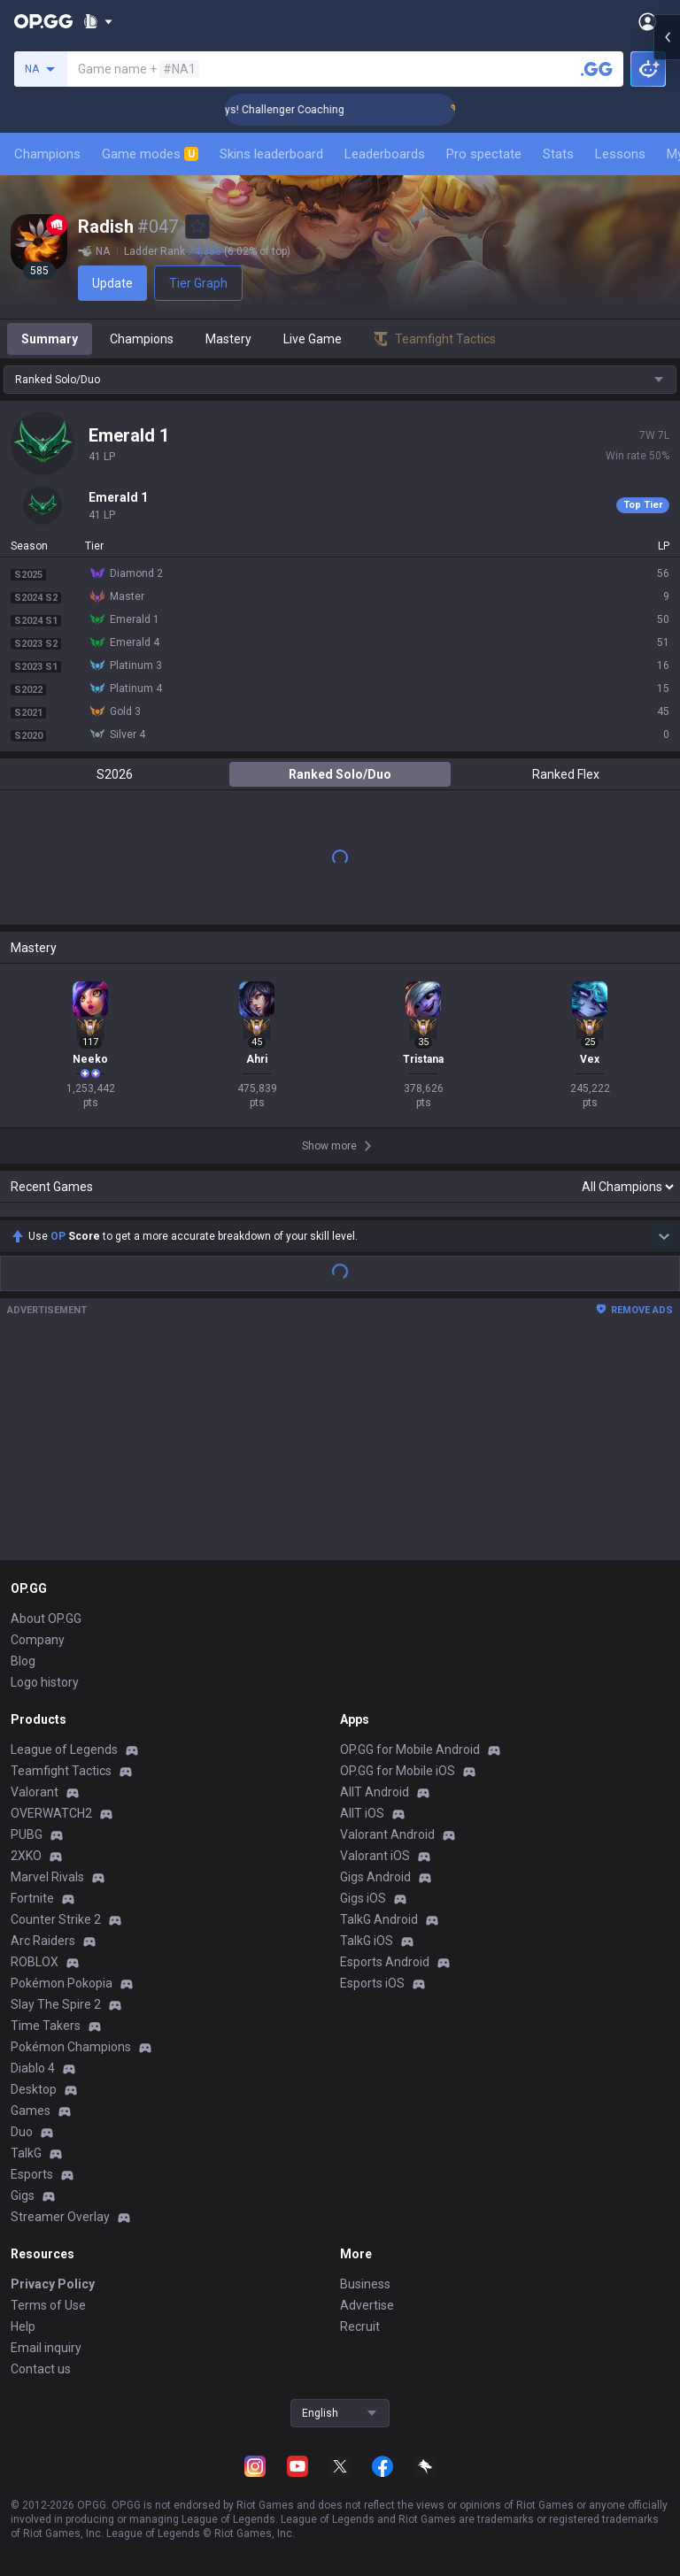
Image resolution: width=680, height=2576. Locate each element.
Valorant (34, 1792)
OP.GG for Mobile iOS (397, 1771)
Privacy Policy (53, 2284)
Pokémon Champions (71, 2047)
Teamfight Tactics (61, 1771)
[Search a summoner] (596, 69)
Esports (32, 2174)
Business (365, 2284)
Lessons (620, 154)
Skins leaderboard (271, 154)
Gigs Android (375, 1877)
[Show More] (98, 21)
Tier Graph (198, 283)
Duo (22, 2132)
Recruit (360, 2326)
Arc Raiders (43, 1941)
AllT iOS (362, 1813)
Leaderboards (384, 154)
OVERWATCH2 (51, 1813)
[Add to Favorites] (197, 226)
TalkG (26, 2153)
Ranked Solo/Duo (340, 774)
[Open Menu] (648, 21)
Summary (49, 339)
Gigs (23, 2195)
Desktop (34, 2089)
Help (23, 2326)
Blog (23, 1661)
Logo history (45, 1682)
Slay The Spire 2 (56, 2004)
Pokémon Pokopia (61, 1983)
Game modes (150, 154)
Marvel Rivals (47, 1877)
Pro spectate (484, 154)
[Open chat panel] (666, 319)
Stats (558, 154)
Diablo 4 (33, 2068)
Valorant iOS (375, 1856)
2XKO (26, 1856)
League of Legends (64, 1749)
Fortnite (32, 1898)
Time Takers (46, 2026)
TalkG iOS (366, 1941)
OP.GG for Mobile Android (410, 1749)
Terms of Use (48, 2305)
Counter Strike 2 (56, 1919)
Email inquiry (46, 2348)
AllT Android (374, 1792)
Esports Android (384, 1962)
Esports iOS (372, 1983)
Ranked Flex (565, 774)
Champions (47, 154)
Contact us (41, 2369)
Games (30, 2110)
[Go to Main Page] (43, 21)
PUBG (26, 1834)
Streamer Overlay (60, 2217)
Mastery (228, 339)
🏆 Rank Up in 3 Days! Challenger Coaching (283, 110)
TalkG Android (379, 1919)
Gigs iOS (363, 1898)
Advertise (367, 2305)
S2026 (115, 774)
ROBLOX (34, 1962)
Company (38, 1640)
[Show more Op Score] (664, 1236)
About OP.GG (46, 1618)
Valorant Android (387, 1834)
